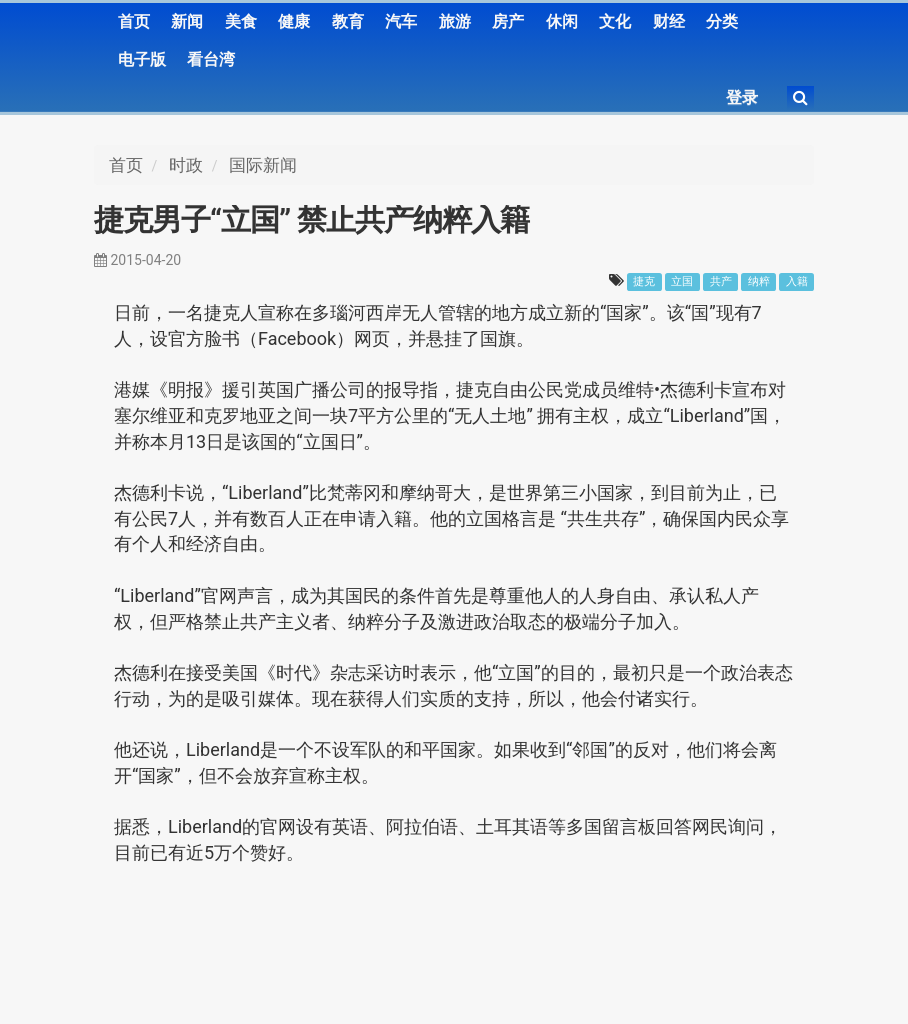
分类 (722, 21)
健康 (294, 21)
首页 (134, 21)
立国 (682, 281)
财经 (669, 21)
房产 (508, 21)
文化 (615, 21)
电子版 (142, 59)
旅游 (455, 21)
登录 (742, 97)
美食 (241, 21)
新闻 (187, 21)
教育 (348, 21)
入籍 (797, 281)
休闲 (562, 21)
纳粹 (759, 281)
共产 (721, 281)
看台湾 (211, 59)
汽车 (401, 21)
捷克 (644, 281)
